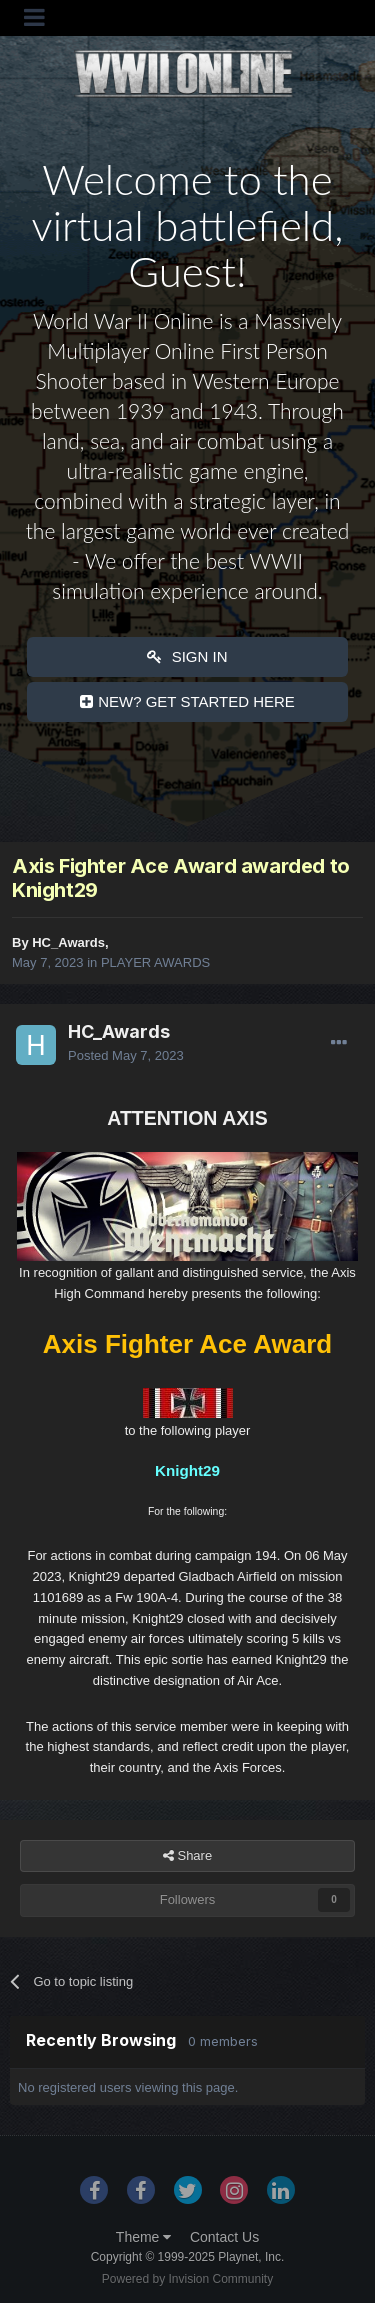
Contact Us (224, 2237)
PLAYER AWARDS (155, 962)
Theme (143, 2237)
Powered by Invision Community (187, 2279)
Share (187, 1856)
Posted (126, 1055)
